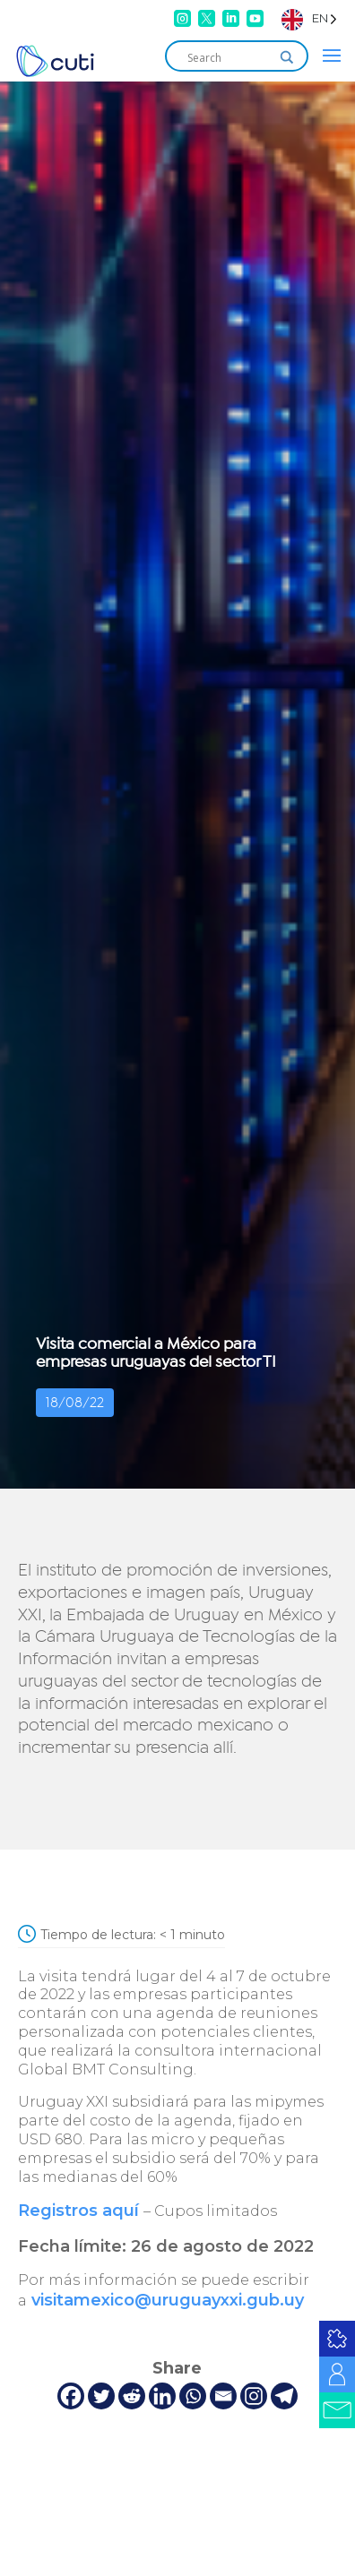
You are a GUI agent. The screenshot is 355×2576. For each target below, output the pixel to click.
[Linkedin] (162, 2396)
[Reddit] (131, 2396)
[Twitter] (101, 2396)
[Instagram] (253, 2396)
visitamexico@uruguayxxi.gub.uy (167, 2300)
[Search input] (228, 57)
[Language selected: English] (309, 18)
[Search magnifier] (286, 57)
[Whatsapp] (192, 2396)
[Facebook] (70, 2396)
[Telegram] (284, 2396)
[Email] (223, 2396)
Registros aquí (78, 2210)
